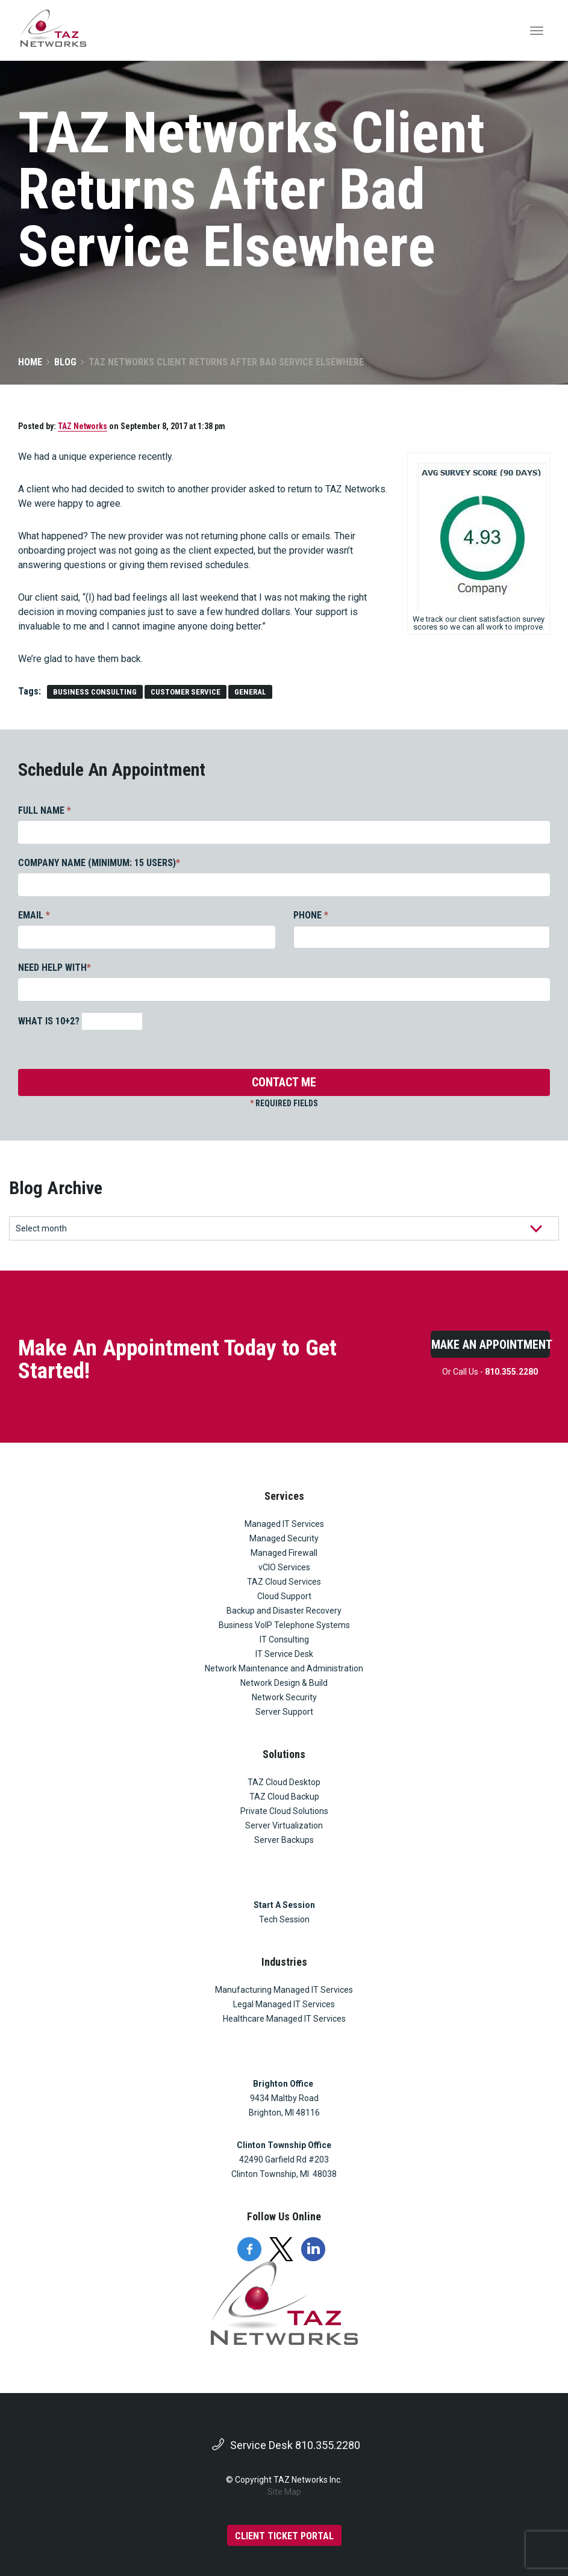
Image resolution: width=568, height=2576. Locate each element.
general (250, 691)
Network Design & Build (284, 1683)
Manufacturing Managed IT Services (284, 1990)
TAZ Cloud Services (284, 1582)
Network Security (284, 1697)
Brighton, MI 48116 (284, 2112)
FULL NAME (44, 810)
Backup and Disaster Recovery (284, 1610)
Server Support (284, 1712)
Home (30, 362)
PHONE (310, 915)
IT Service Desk (284, 1654)
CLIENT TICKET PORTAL (284, 2536)
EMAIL (34, 915)
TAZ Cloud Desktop (284, 1782)
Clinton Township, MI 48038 (284, 2174)
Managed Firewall (284, 1553)
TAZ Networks (82, 426)
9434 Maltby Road (284, 2098)
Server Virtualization (284, 1825)
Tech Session (284, 1919)
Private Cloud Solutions (284, 1811)
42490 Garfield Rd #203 (284, 2159)
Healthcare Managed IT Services (284, 2018)
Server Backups (284, 1840)
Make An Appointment (490, 1344)
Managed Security (284, 1538)
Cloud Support (284, 1596)
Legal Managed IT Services (284, 2004)
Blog (65, 362)
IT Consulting (284, 1639)
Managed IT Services (284, 1524)
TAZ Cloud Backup (284, 1796)
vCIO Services (284, 1567)
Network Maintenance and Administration (284, 1668)
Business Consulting (95, 691)
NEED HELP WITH (54, 967)
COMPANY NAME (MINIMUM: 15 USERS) (99, 862)
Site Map (284, 2492)
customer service (185, 691)
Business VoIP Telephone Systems (284, 1625)
